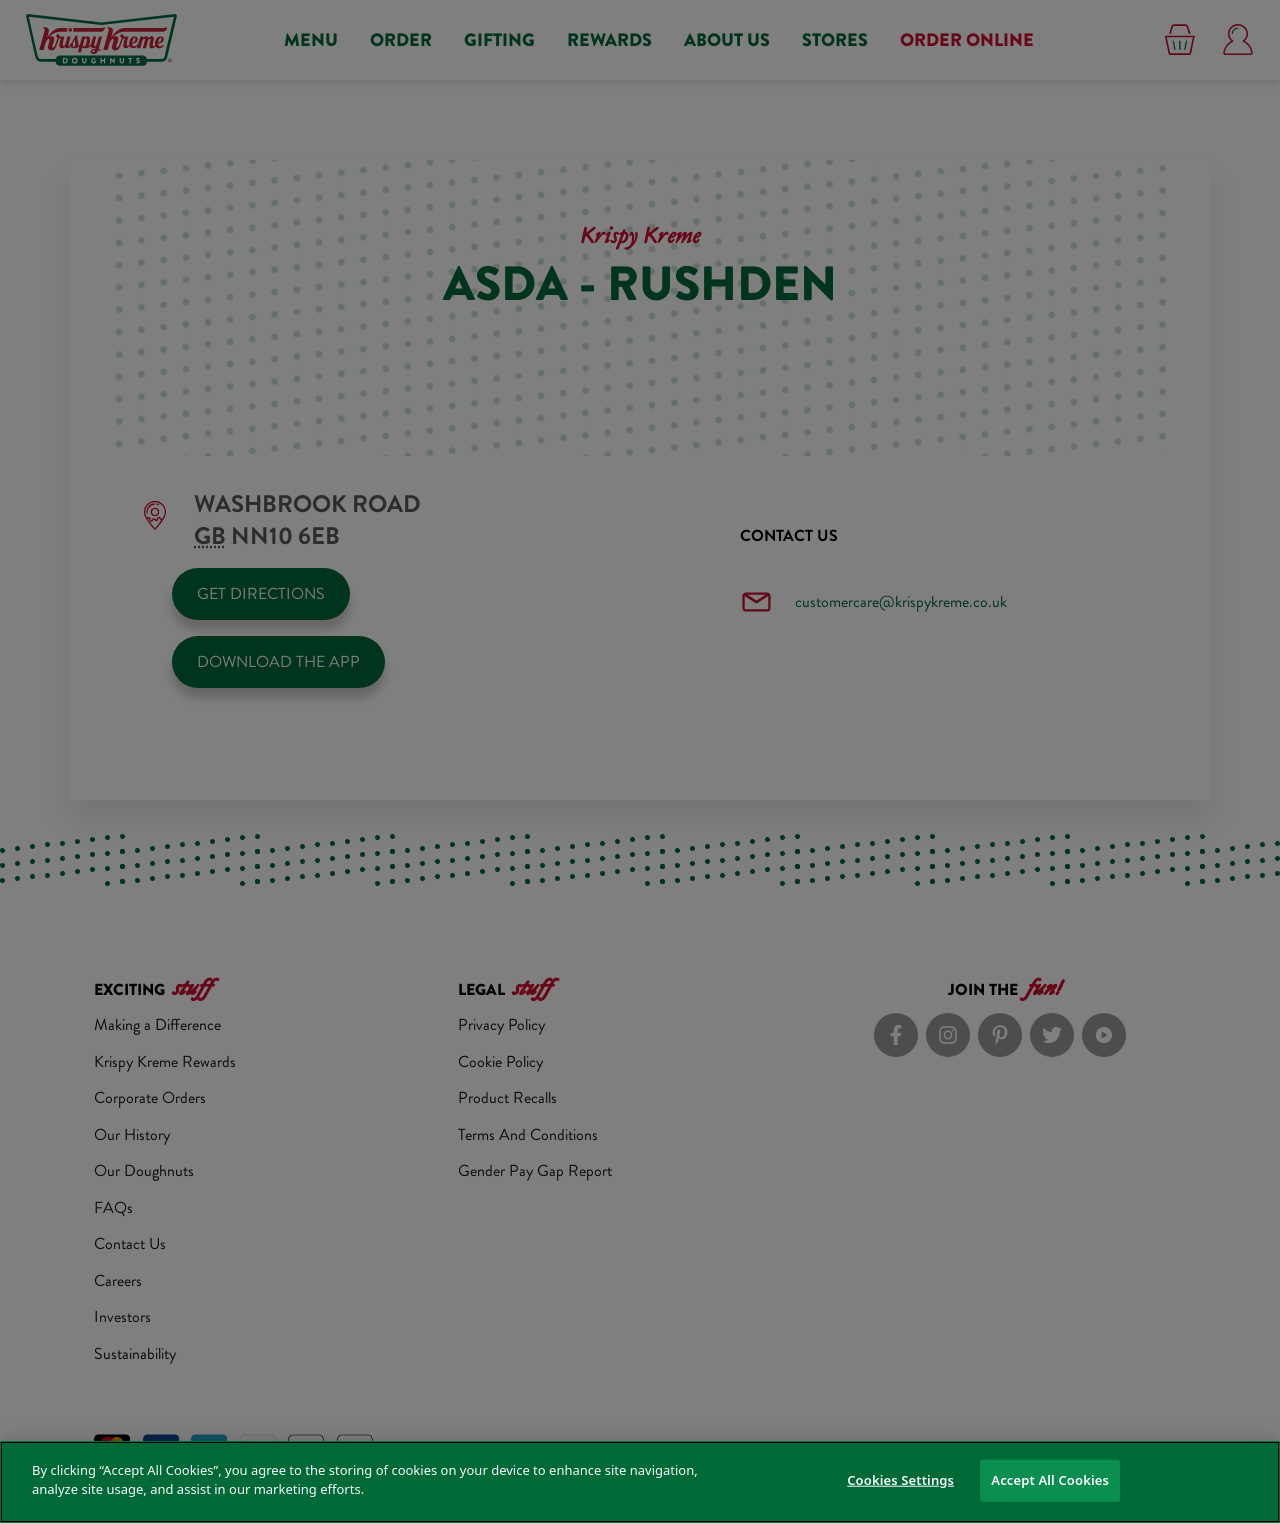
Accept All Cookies (1050, 1480)
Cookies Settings (900, 1480)
